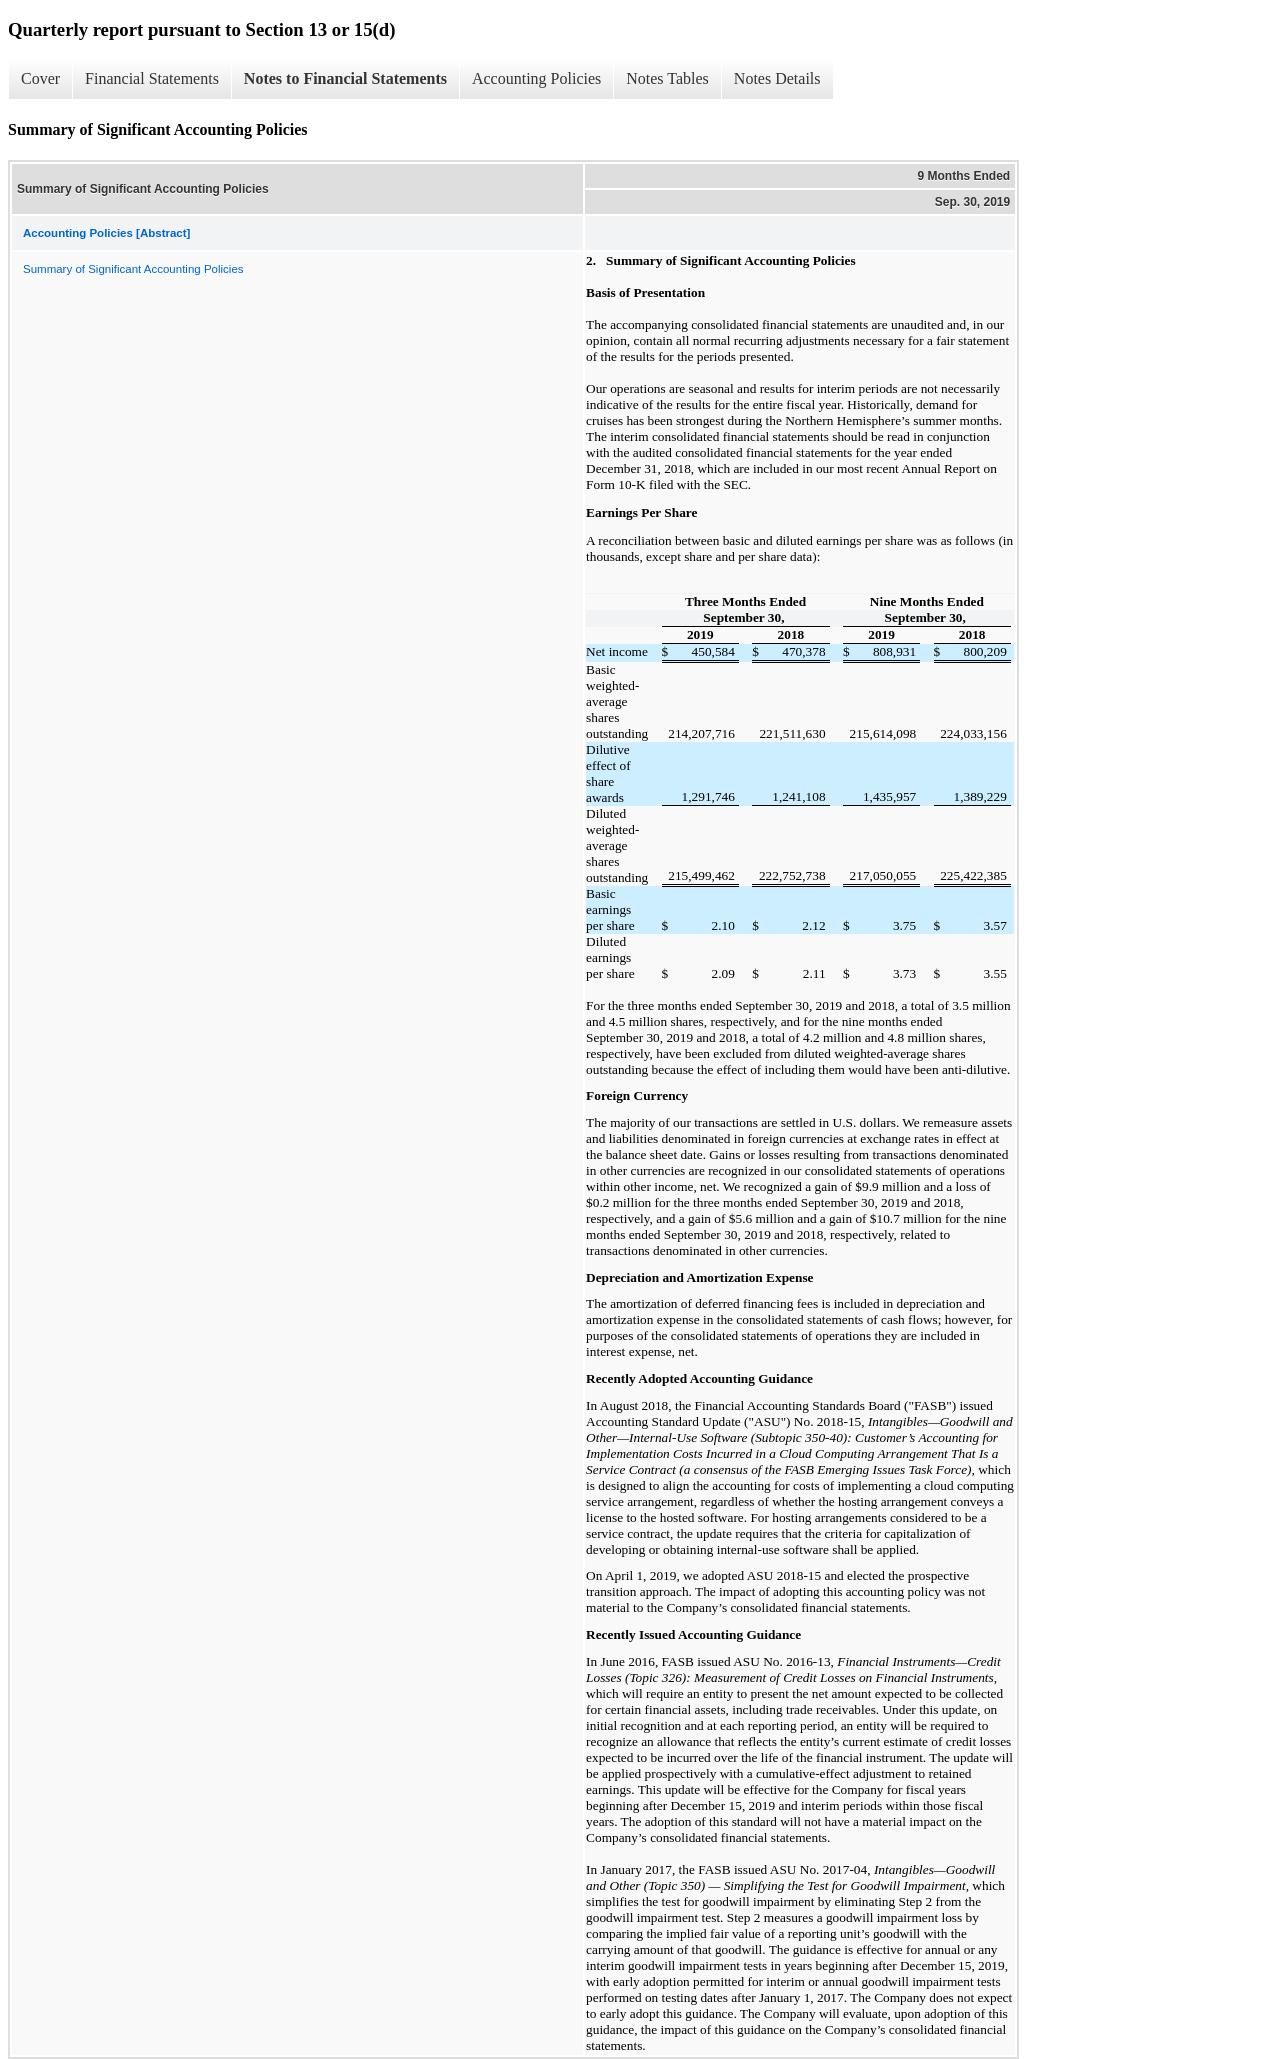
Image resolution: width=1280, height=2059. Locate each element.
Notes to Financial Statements (345, 78)
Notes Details (777, 78)
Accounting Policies (536, 78)
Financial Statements (152, 78)
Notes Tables (667, 78)
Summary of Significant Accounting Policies (133, 269)
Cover (40, 78)
